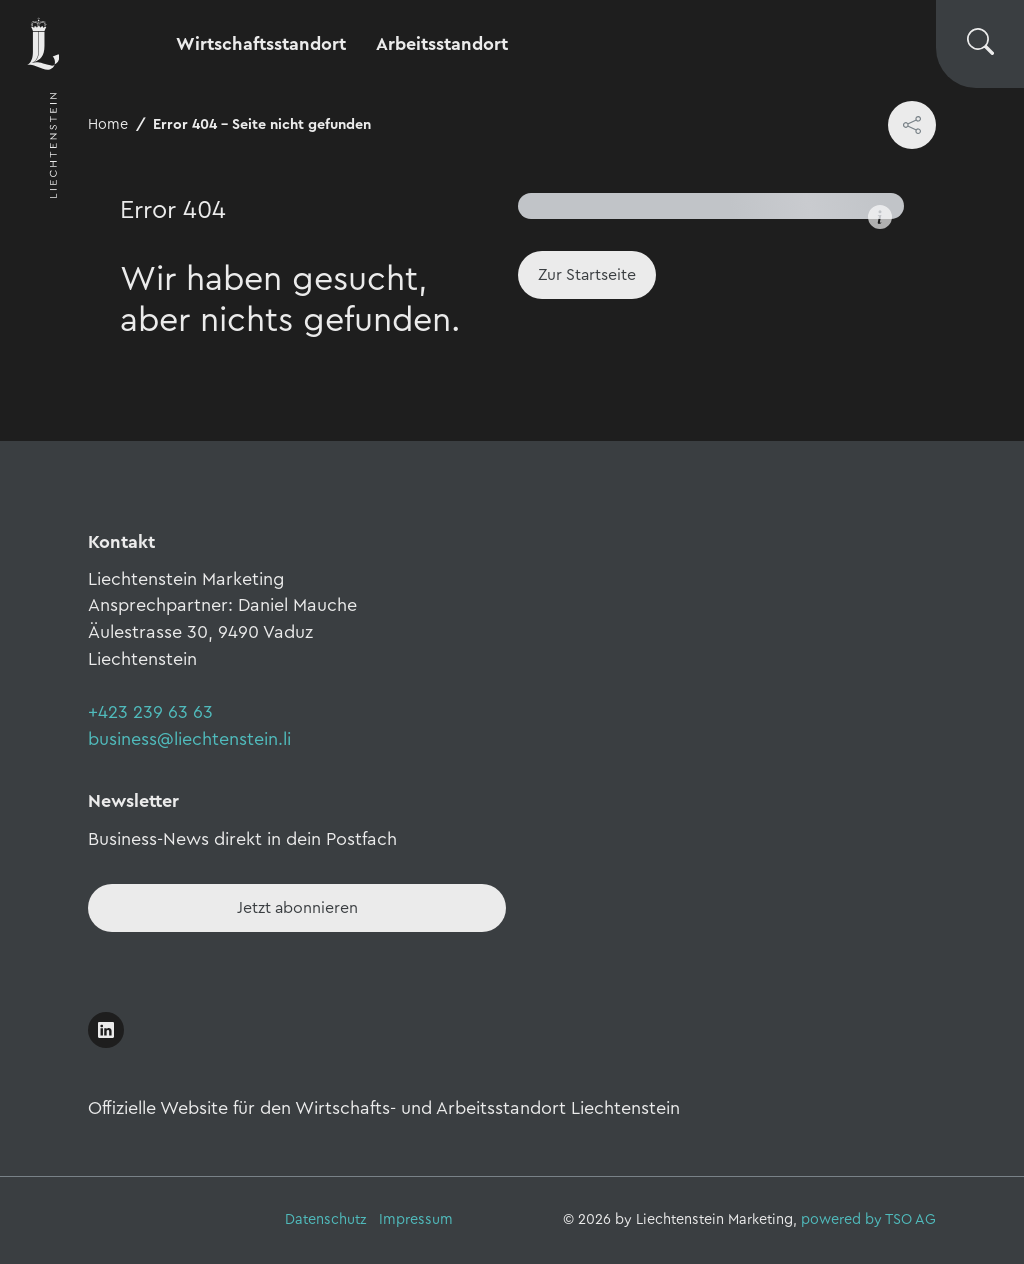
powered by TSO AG (868, 1219)
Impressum (416, 1219)
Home (108, 124)
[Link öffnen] (106, 1030)
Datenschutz (326, 1219)
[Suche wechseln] (980, 44)
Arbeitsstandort (442, 44)
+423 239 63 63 (150, 712)
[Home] (587, 275)
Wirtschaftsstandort (261, 44)
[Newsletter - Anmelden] (297, 908)
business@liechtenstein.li (189, 739)
